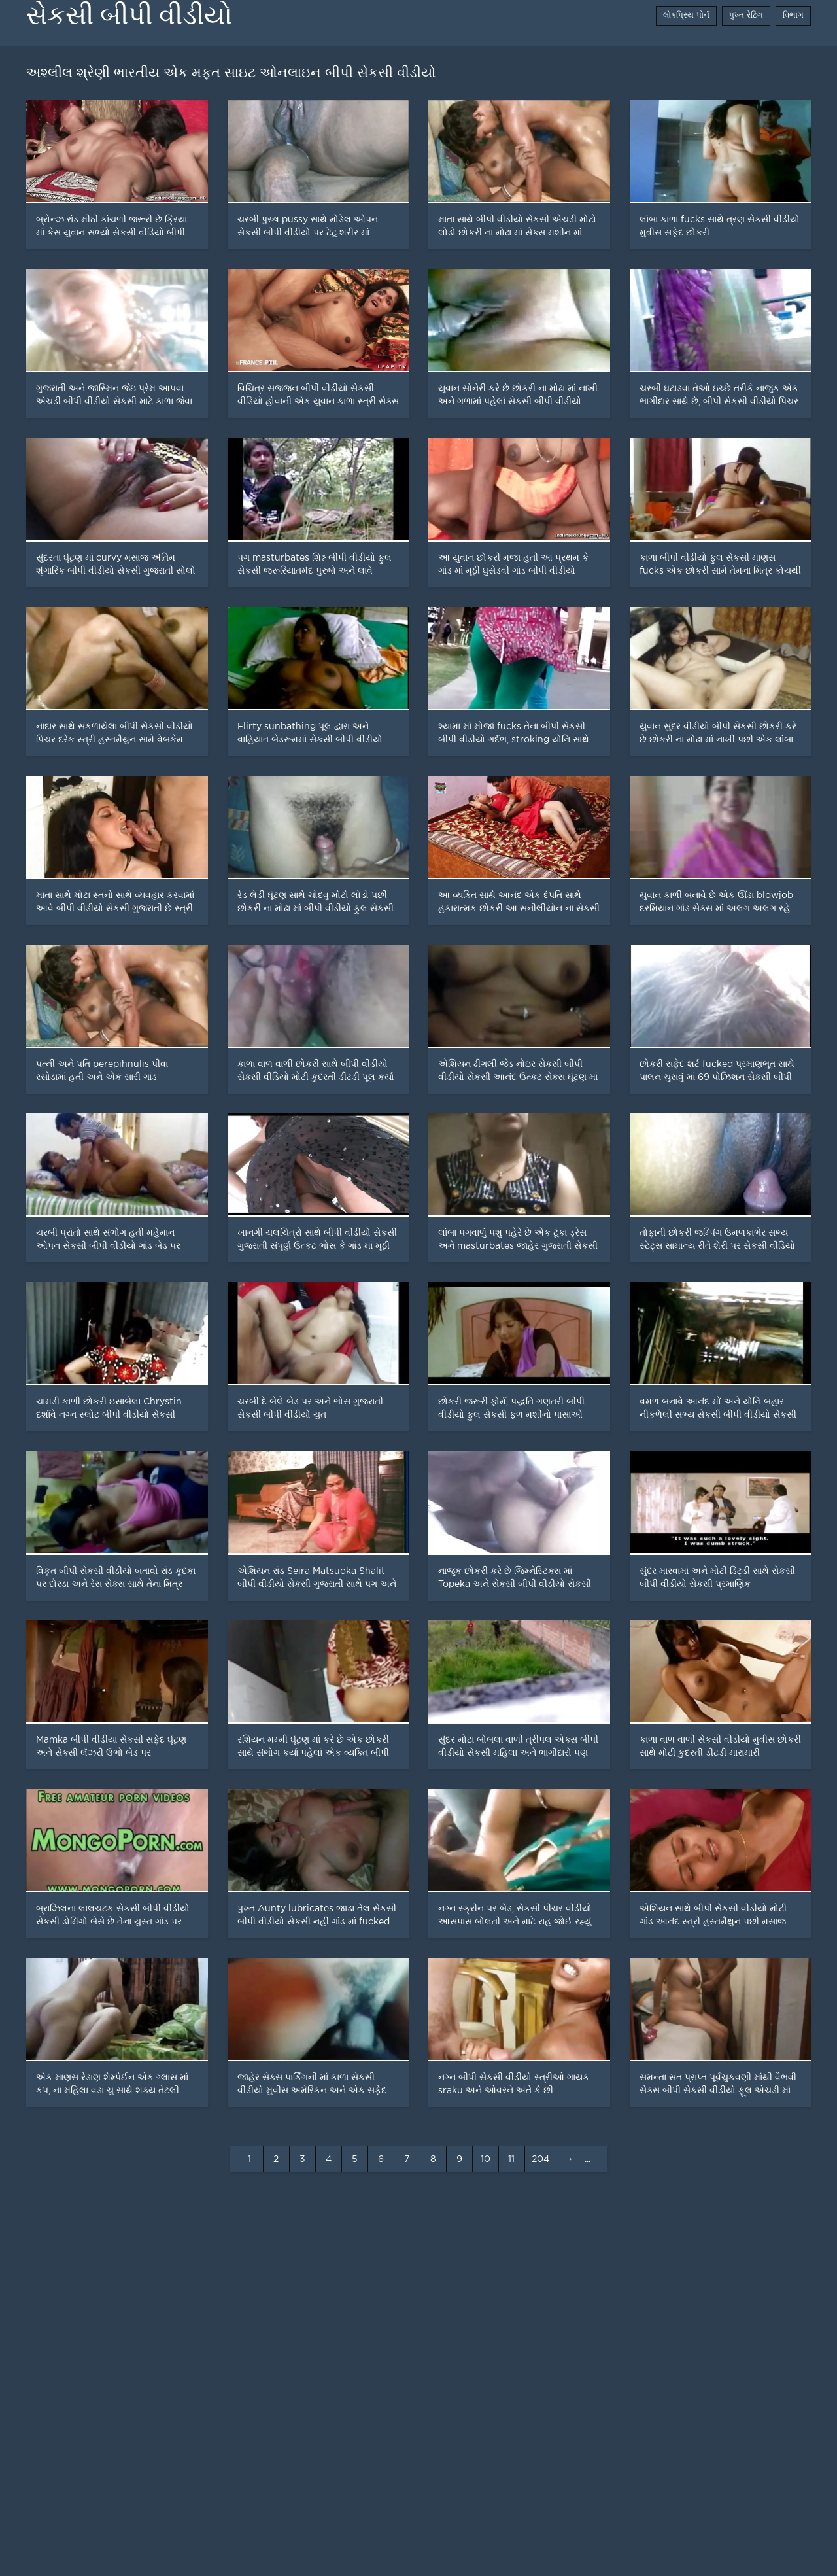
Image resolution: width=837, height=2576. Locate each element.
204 (540, 2159)
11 (511, 2159)
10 (485, 2159)
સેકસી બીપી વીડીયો (129, 15)
